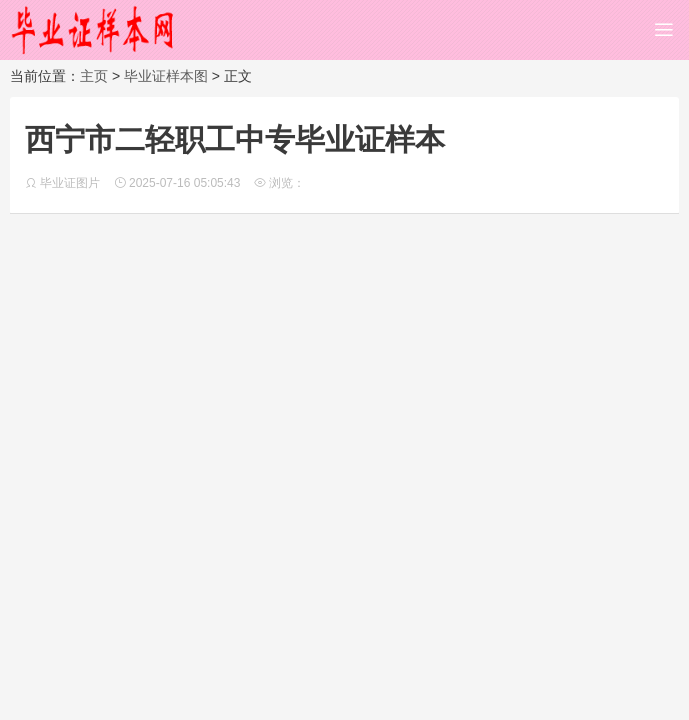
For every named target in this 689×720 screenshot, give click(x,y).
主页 (94, 76)
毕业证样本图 (166, 76)
